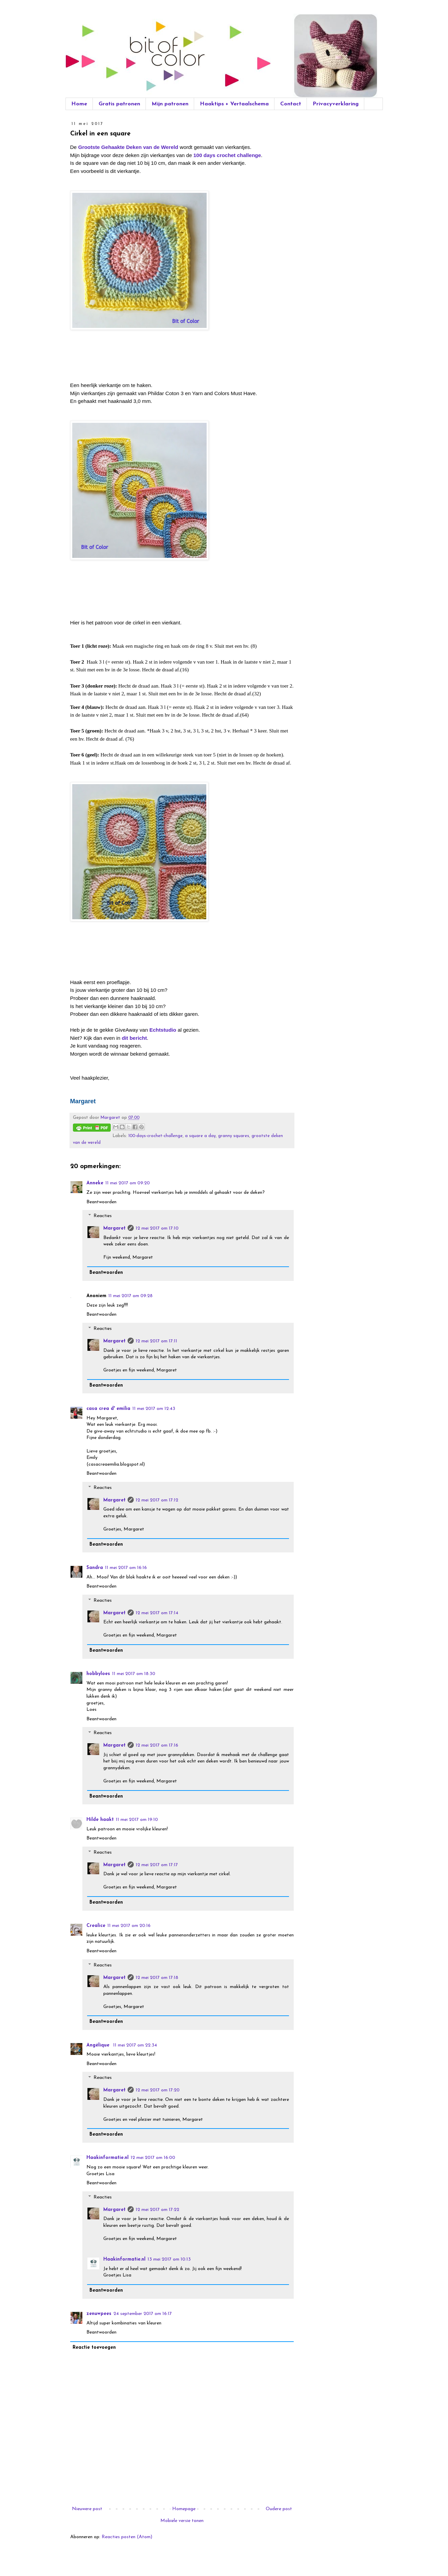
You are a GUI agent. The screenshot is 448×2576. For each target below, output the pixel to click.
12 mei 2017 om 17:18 (157, 1977)
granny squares (233, 1136)
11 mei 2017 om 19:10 (137, 1819)
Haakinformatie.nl (107, 2157)
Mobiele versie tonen (182, 2520)
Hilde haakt (100, 1819)
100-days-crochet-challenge (155, 1136)
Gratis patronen (119, 104)
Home (79, 104)
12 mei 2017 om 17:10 (157, 1228)
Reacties (103, 1216)
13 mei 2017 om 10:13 (169, 2259)
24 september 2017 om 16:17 (142, 2313)
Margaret (114, 1228)
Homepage (183, 2508)
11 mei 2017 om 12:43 (153, 1408)
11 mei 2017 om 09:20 (127, 1183)
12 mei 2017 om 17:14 (157, 1613)
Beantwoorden (101, 1202)
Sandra (94, 1567)
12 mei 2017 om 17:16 (157, 1745)
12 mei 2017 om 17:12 (157, 1500)
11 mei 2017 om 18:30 (133, 1673)
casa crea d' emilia (108, 1408)
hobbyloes (98, 1673)
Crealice (95, 1925)
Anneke (94, 1183)
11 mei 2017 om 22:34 (135, 2045)
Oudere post (279, 2508)
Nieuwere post (87, 2508)
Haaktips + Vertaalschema (234, 104)
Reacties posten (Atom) (127, 2537)
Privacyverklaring (336, 104)
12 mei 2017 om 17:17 (157, 1864)
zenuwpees (98, 2313)
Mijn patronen (170, 104)
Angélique (98, 2045)
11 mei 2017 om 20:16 (129, 1925)
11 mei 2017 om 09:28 (130, 1295)
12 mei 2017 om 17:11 (156, 1341)
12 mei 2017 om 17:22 (157, 2209)
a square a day (200, 1136)
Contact (290, 104)
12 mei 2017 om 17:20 (158, 2090)
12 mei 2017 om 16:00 (153, 2157)
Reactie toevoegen (94, 2347)
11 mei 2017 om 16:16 (126, 1567)
